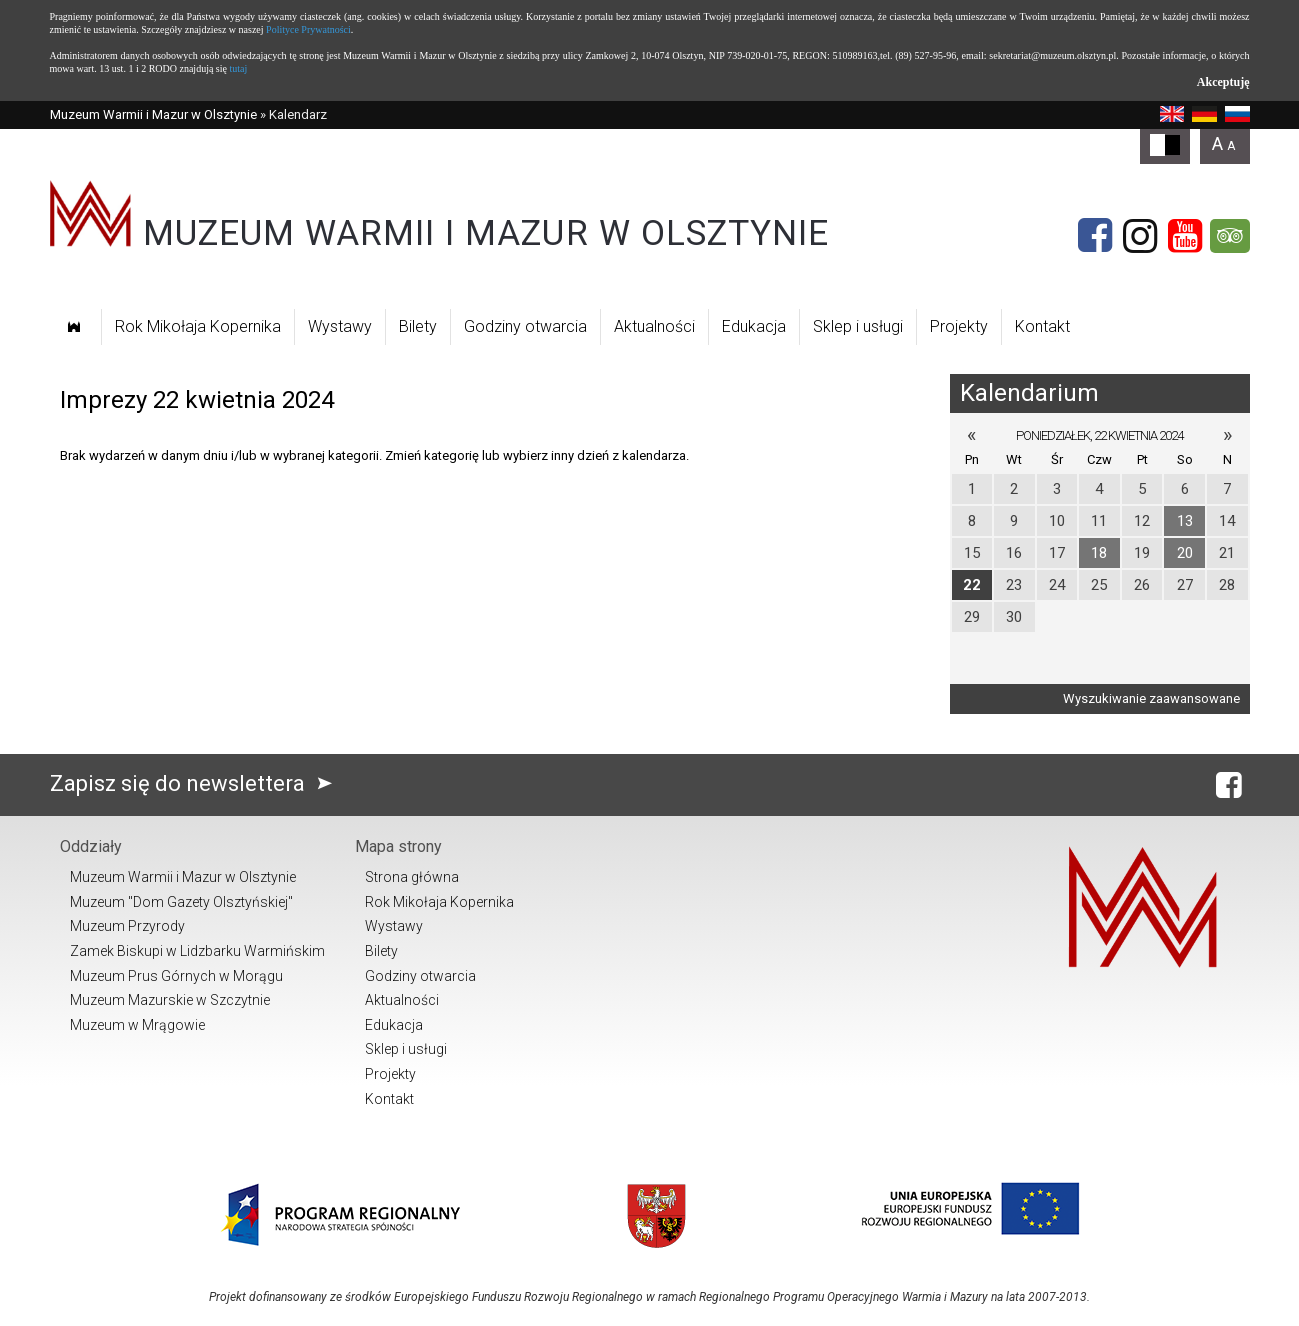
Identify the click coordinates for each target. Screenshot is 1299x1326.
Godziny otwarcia (525, 326)
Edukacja (754, 326)
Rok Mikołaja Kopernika (198, 326)
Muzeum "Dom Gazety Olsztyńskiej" (181, 902)
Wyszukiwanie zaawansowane (1151, 698)
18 (1099, 553)
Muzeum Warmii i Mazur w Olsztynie (153, 114)
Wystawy (340, 326)
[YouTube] (1185, 236)
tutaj (238, 68)
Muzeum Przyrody (127, 926)
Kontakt (1042, 326)
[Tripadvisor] (1230, 236)
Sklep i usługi (858, 326)
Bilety (418, 326)
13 (1185, 521)
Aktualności (654, 326)
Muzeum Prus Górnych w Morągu (176, 976)
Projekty (959, 326)
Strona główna (412, 877)
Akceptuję (1223, 82)
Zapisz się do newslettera (195, 783)
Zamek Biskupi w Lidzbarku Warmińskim (197, 951)
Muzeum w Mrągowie (137, 1025)
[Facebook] (1095, 236)
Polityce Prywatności (308, 29)
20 (1185, 553)
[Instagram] (1140, 236)
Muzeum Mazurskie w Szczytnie (170, 1000)
